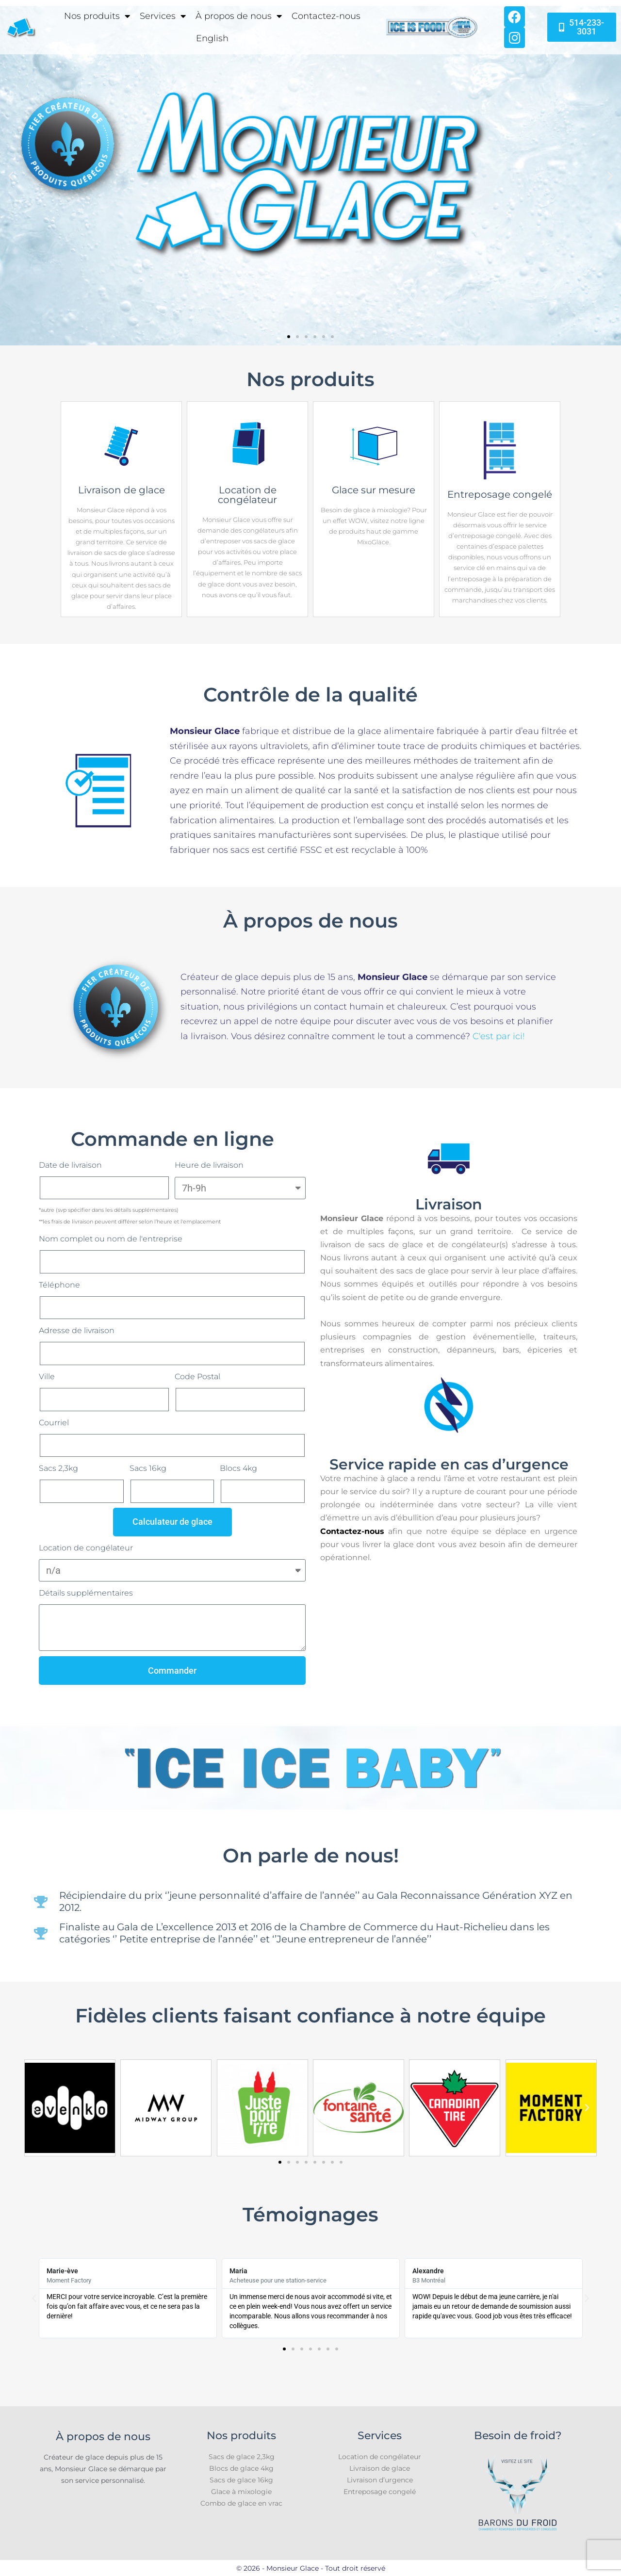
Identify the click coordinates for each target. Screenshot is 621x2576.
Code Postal (197, 1376)
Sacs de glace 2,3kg (242, 2456)
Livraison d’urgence (380, 2480)
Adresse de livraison (76, 1330)
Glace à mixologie (241, 2491)
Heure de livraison (209, 1165)
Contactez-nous (326, 16)
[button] (11, 176)
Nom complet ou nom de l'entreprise (110, 1238)
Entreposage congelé (379, 2491)
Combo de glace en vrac (241, 2503)
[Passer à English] (212, 38)
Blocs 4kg (238, 1468)
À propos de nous (239, 16)
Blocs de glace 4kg (241, 2468)
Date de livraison (70, 1165)
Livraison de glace (379, 2468)
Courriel (54, 1422)
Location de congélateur (86, 1547)
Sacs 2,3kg (58, 1468)
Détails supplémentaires (86, 1593)
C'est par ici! (499, 1036)
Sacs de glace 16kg (241, 2480)
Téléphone (59, 1284)
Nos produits (97, 16)
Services (163, 16)
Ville (47, 1376)
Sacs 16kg (148, 1468)
